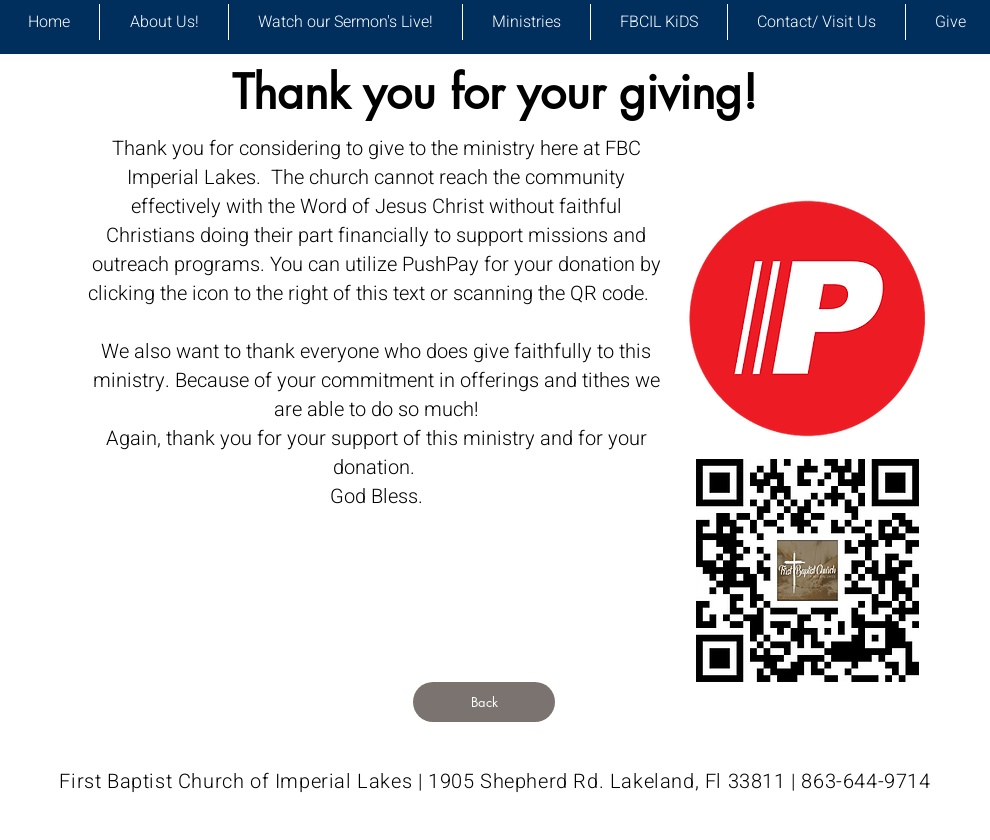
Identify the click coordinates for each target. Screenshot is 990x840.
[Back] (484, 702)
